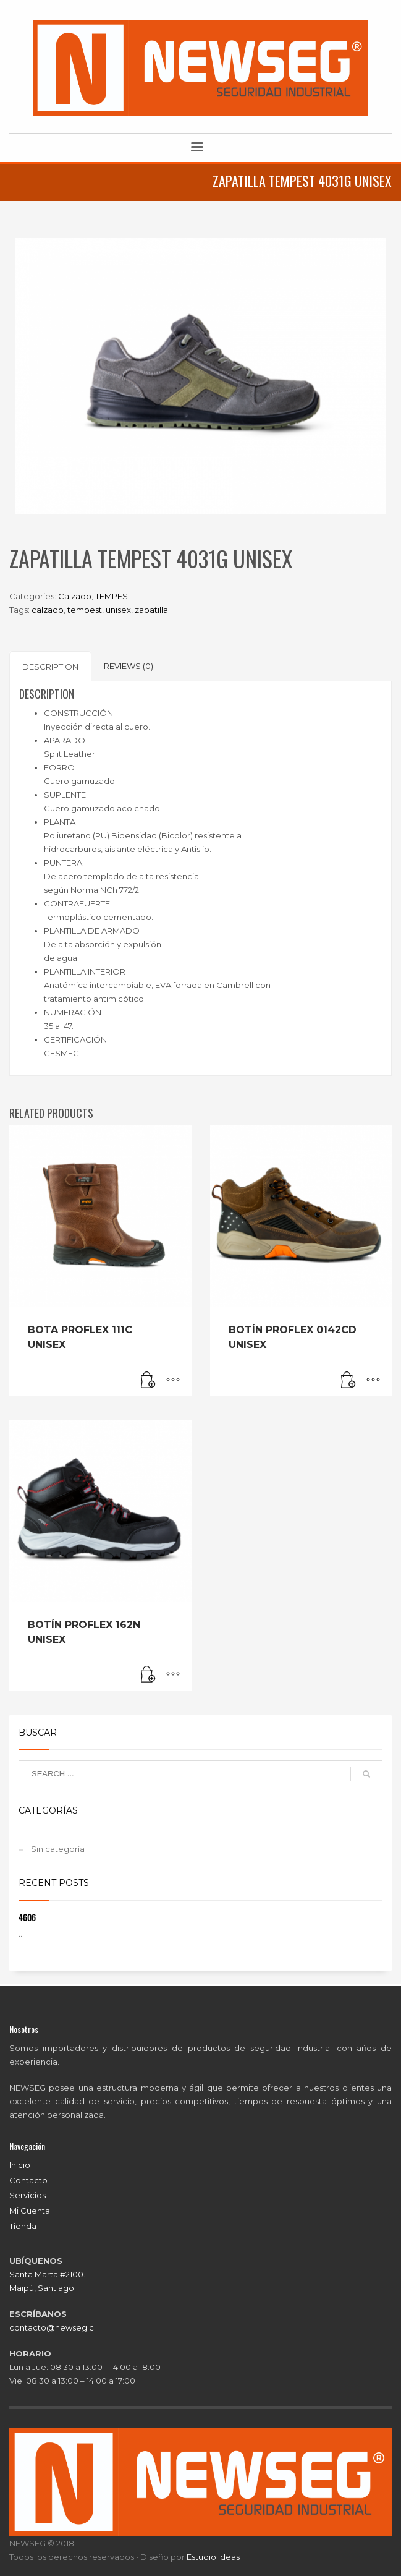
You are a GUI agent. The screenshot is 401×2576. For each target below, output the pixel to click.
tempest (84, 610)
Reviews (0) (128, 666)
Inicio (19, 2165)
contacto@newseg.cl (52, 2327)
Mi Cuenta (29, 2211)
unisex (118, 610)
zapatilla (151, 610)
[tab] (50, 666)
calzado (48, 610)
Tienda (22, 2226)
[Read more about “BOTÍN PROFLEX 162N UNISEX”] (148, 1675)
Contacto (28, 2180)
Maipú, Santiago (41, 2288)
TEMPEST (113, 596)
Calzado (74, 596)
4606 (27, 1917)
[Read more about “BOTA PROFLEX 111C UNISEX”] (148, 1380)
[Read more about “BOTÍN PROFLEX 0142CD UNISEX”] (348, 1380)
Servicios (27, 2195)
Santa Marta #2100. (47, 2274)
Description (50, 667)
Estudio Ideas (213, 2557)
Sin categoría (58, 1849)
